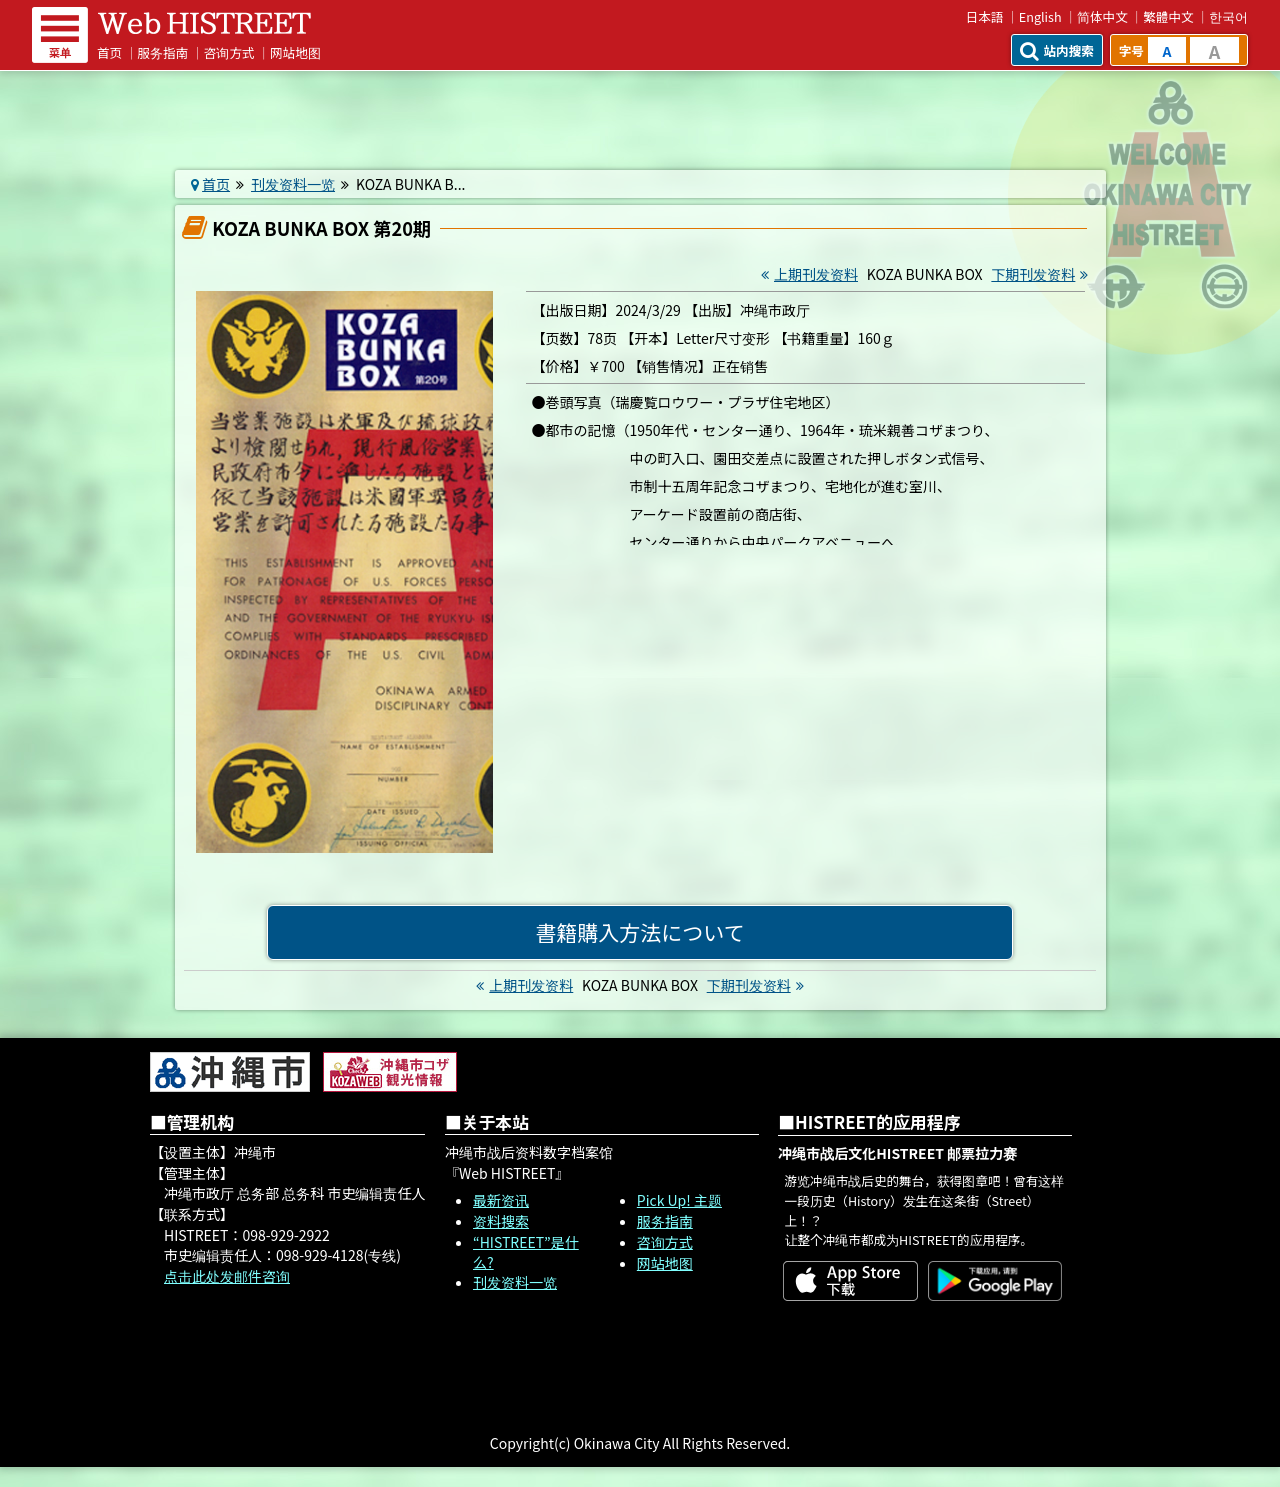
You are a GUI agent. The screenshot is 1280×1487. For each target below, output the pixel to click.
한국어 (1228, 16)
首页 (109, 52)
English (1040, 16)
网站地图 (295, 52)
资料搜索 (501, 1221)
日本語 (985, 16)
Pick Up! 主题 (679, 1200)
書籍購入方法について (639, 932)
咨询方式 (229, 52)
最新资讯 (501, 1200)
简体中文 (1102, 16)
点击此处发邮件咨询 (227, 1276)
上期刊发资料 (807, 274)
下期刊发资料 (1042, 274)
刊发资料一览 (293, 184)
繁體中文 (1168, 16)
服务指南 (163, 52)
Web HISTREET (205, 23)
